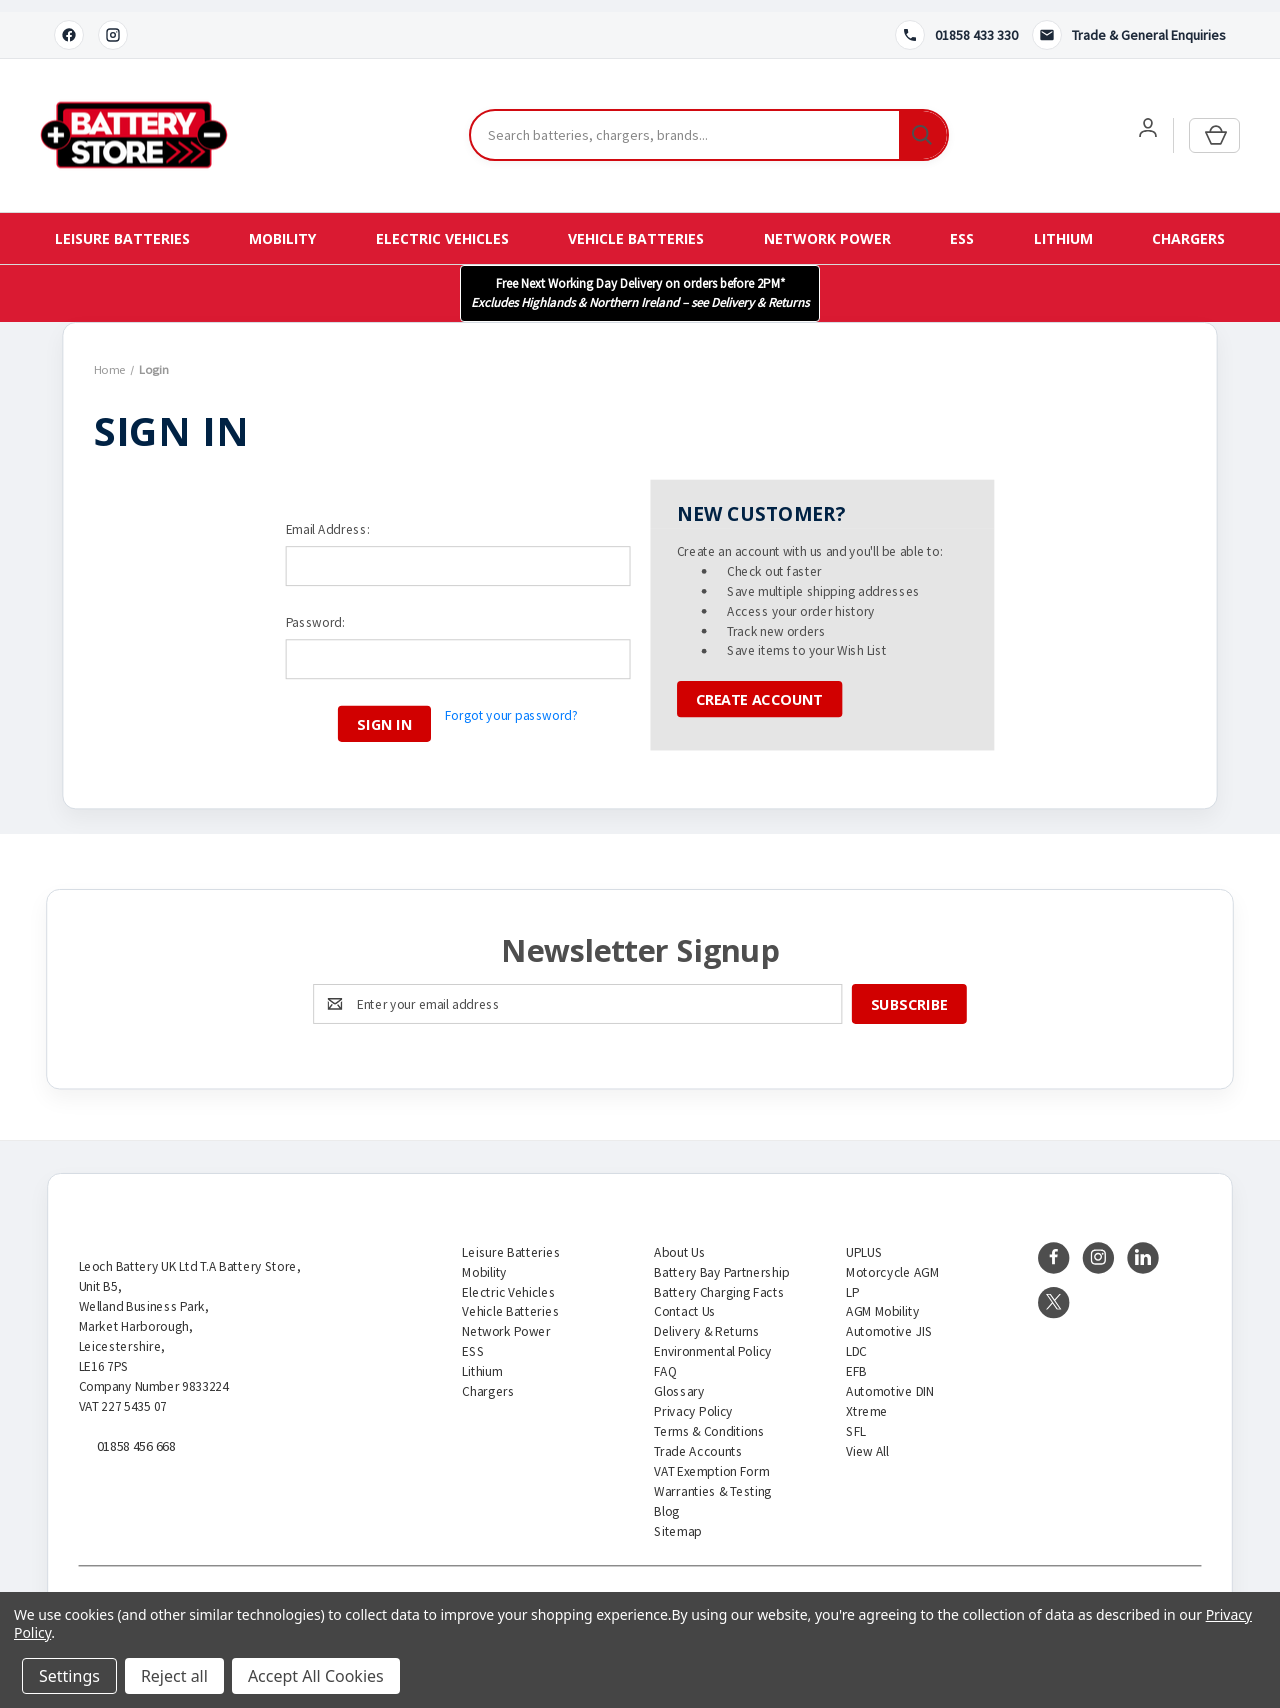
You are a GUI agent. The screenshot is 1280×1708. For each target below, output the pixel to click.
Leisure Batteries (122, 226)
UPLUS (864, 1240)
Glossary (679, 1379)
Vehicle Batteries (636, 226)
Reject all (174, 1676)
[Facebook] (69, 23)
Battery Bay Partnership (721, 1260)
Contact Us (685, 1300)
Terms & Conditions (709, 1419)
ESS (962, 226)
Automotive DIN (889, 1379)
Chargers (1188, 226)
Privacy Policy (693, 1399)
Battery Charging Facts (719, 1280)
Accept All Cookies (316, 1676)
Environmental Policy (713, 1340)
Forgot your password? (511, 702)
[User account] (1148, 116)
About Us (679, 1240)
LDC (856, 1340)
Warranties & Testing (713, 1479)
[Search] (923, 124)
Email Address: (328, 516)
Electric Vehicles (442, 226)
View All (867, 1439)
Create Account (759, 686)
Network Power (827, 226)
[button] (640, 281)
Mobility (282, 226)
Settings (69, 1676)
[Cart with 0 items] (1214, 123)
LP (852, 1280)
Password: (315, 609)
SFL (856, 1419)
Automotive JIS (889, 1320)
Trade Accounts (698, 1439)
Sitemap (678, 1519)
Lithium (1063, 226)
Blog (667, 1499)
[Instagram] (113, 23)
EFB (856, 1359)
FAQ (665, 1359)
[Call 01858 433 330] (956, 23)
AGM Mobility (882, 1300)
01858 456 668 (136, 1434)
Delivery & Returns (706, 1320)
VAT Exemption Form (711, 1459)
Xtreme (867, 1399)
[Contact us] (1129, 23)
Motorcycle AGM (892, 1260)
